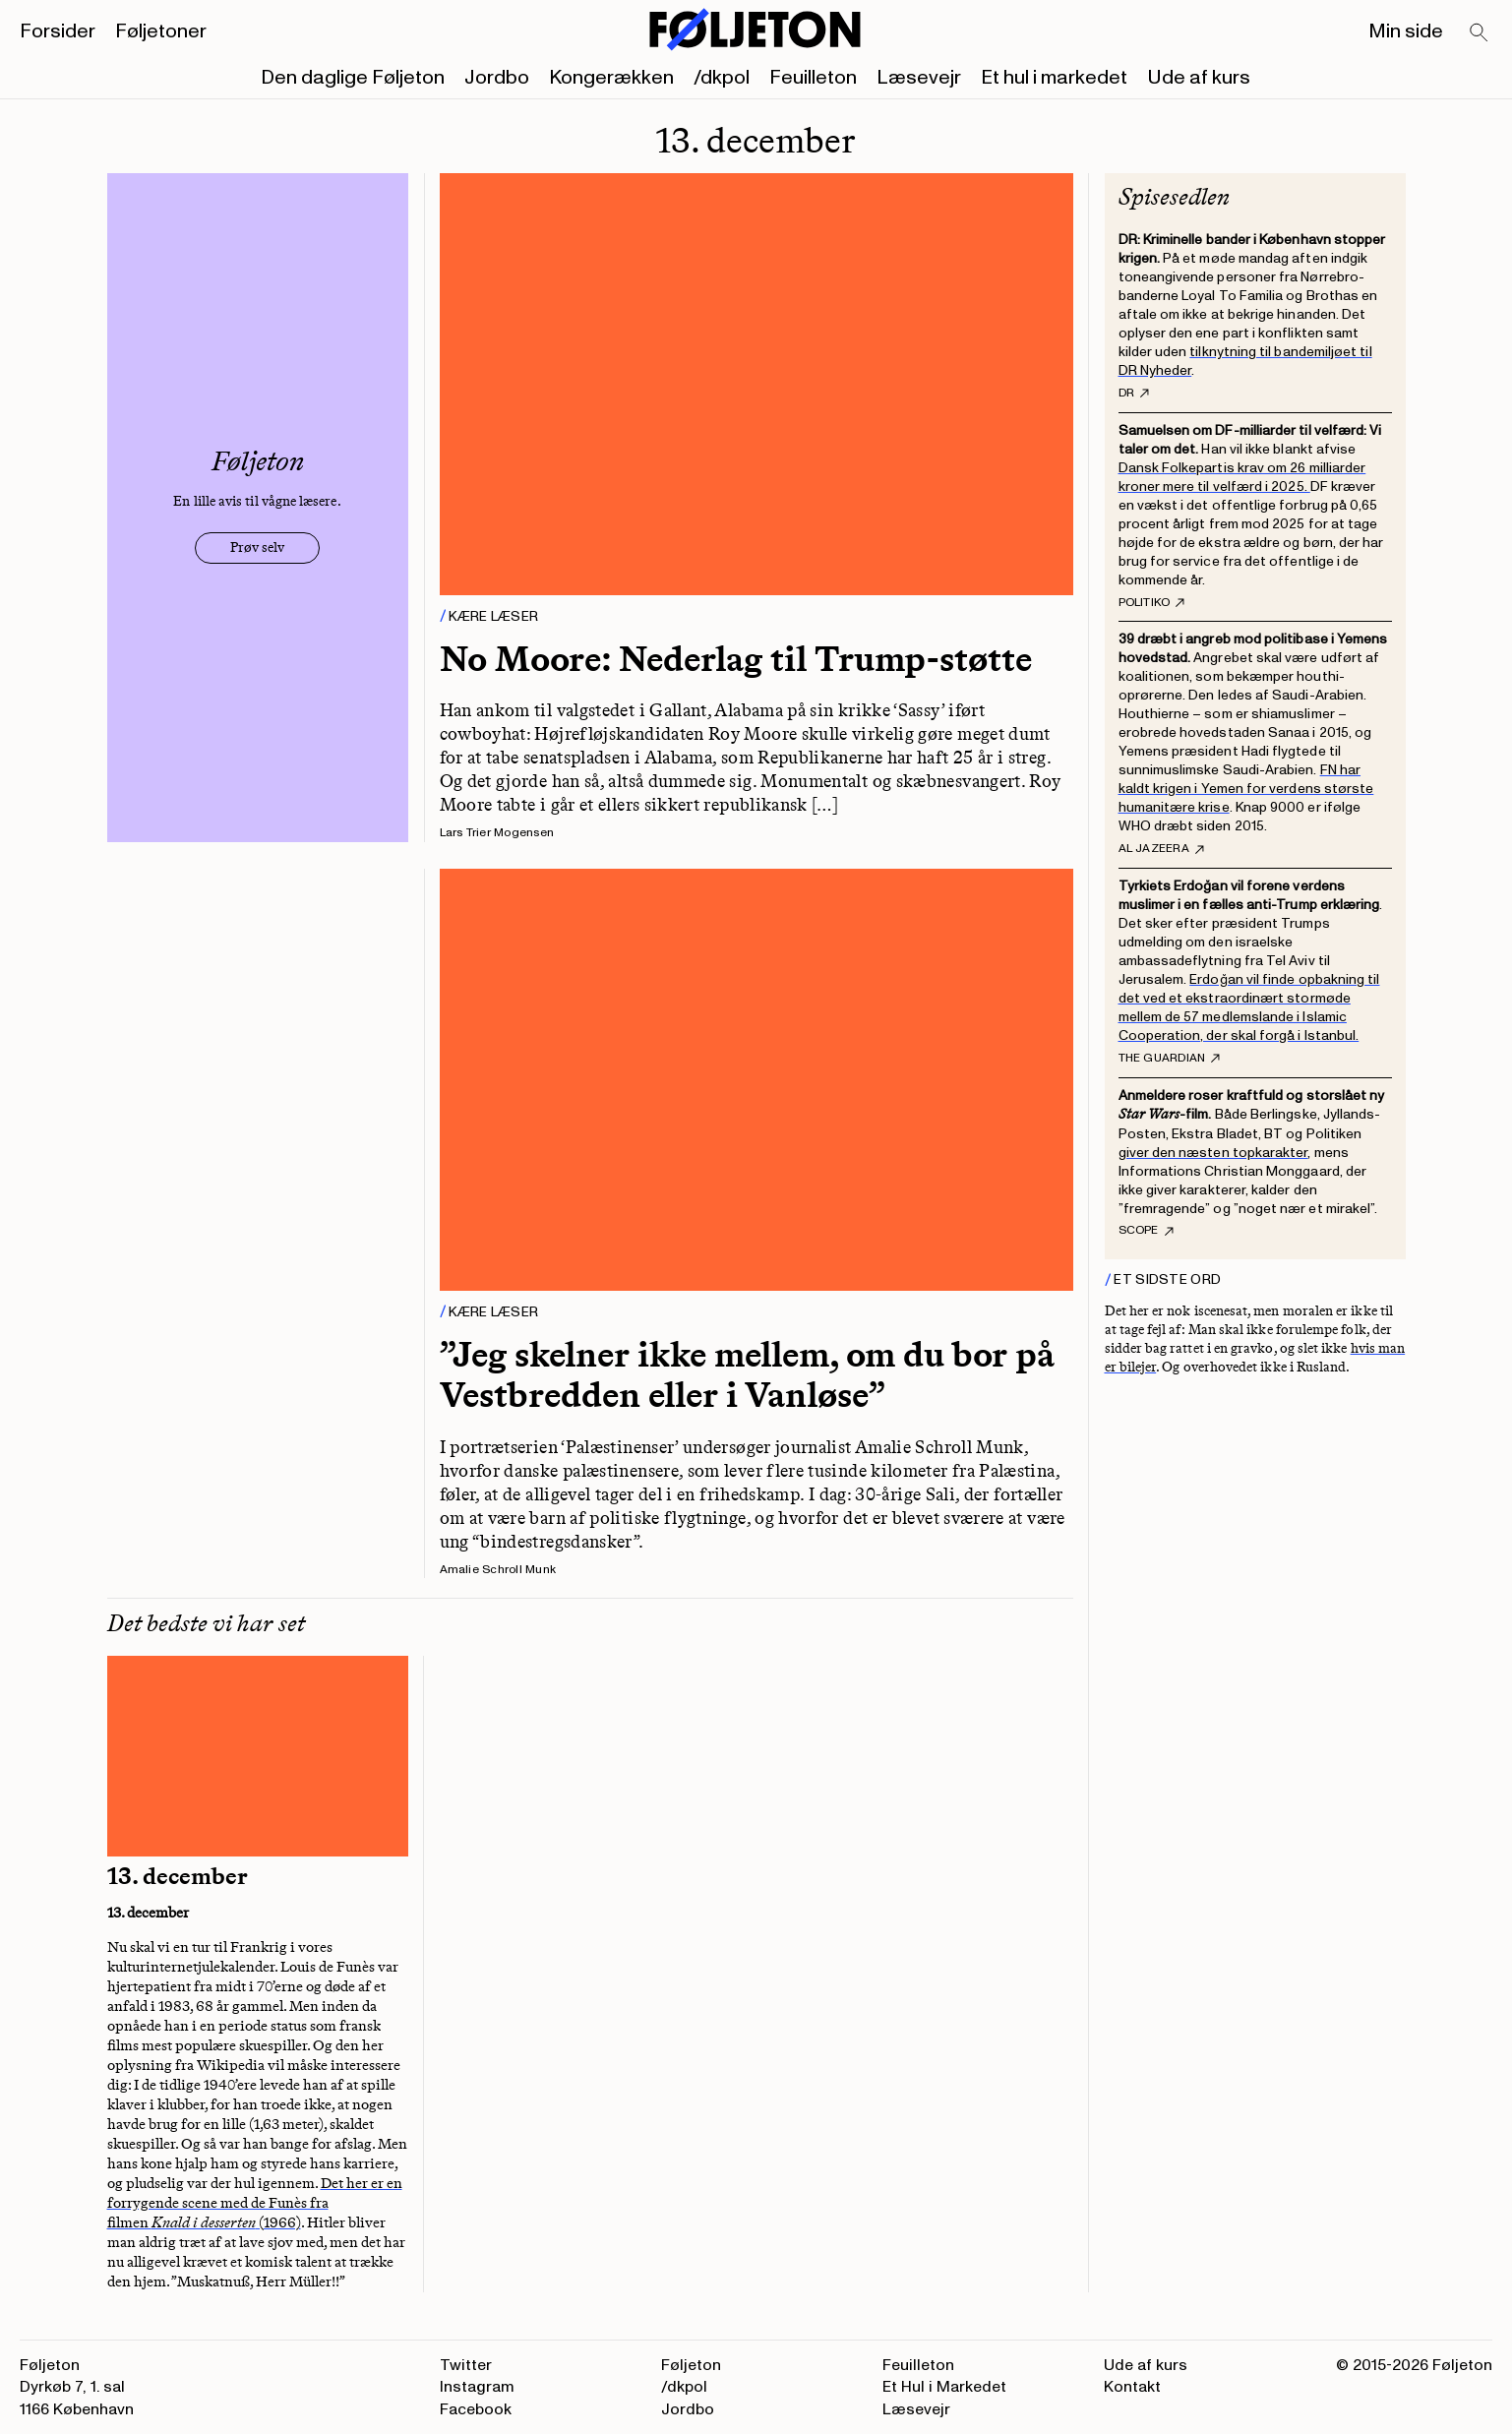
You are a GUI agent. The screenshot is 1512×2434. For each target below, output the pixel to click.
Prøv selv (257, 547)
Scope (1146, 1231)
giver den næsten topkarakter (1213, 1152)
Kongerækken (611, 77)
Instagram (477, 2387)
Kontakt (1132, 2387)
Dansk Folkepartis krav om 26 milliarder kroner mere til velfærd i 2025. (1242, 477)
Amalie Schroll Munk (498, 1569)
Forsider (57, 31)
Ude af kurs (1198, 77)
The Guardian (1170, 1058)
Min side (1405, 31)
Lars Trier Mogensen (497, 832)
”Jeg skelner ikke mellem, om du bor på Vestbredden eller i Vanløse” (747, 1374)
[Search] (1479, 33)
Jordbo (496, 77)
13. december (177, 1876)
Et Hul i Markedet (944, 2387)
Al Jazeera (1161, 849)
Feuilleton (813, 77)
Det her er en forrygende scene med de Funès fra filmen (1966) (254, 2202)
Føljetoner (161, 31)
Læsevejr (919, 77)
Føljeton (691, 2365)
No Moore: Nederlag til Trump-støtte (736, 659)
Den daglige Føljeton (353, 77)
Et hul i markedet (1054, 77)
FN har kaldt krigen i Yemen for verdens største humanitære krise (1246, 789)
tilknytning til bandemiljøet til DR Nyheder (1245, 361)
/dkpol (722, 77)
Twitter (466, 2365)
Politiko (1152, 603)
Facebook (476, 2409)
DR (1134, 393)
